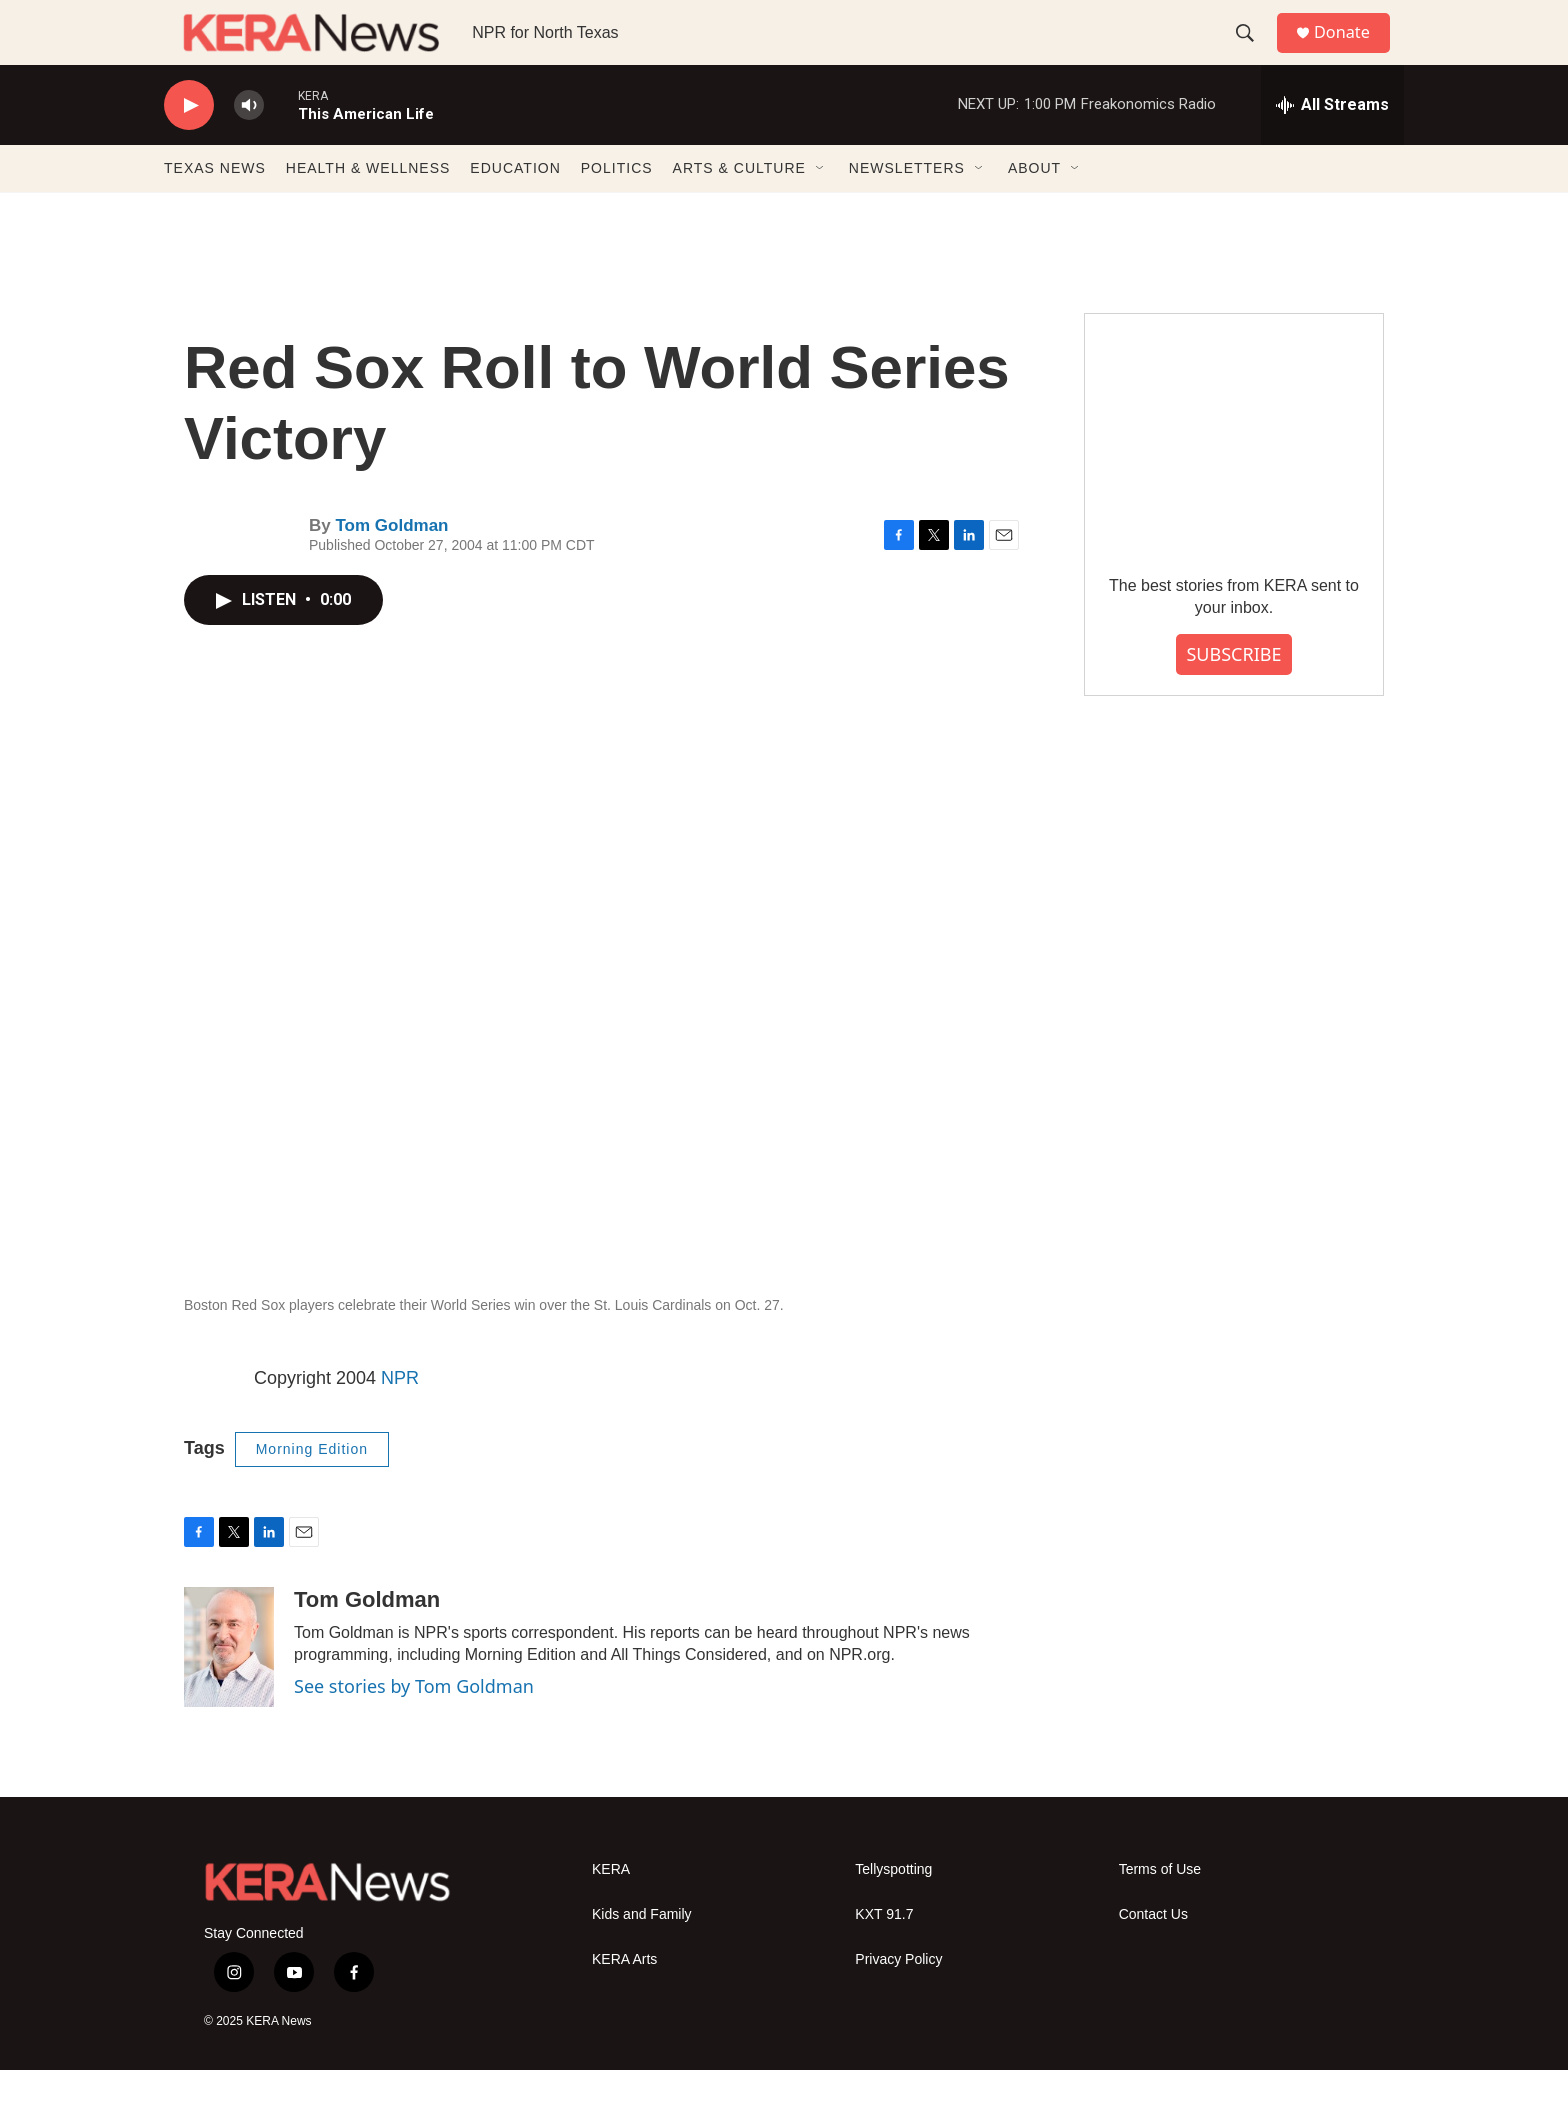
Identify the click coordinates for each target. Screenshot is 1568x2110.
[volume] (249, 145)
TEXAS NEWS (215, 208)
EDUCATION (515, 208)
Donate (1353, 52)
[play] (189, 145)
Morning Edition (312, 1489)
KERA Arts (624, 1999)
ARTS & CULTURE (739, 208)
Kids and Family (642, 1954)
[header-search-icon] (1253, 53)
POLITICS (617, 208)
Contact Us (1153, 1954)
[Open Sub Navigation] (821, 208)
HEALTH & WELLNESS (368, 208)
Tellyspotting (893, 1909)
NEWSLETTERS (907, 208)
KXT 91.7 (884, 1954)
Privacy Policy (898, 1999)
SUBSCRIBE (1233, 694)
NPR (400, 1418)
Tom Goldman (391, 565)
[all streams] (1332, 145)
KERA (611, 1909)
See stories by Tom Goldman (414, 1726)
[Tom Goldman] (229, 1687)
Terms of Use (1160, 1909)
